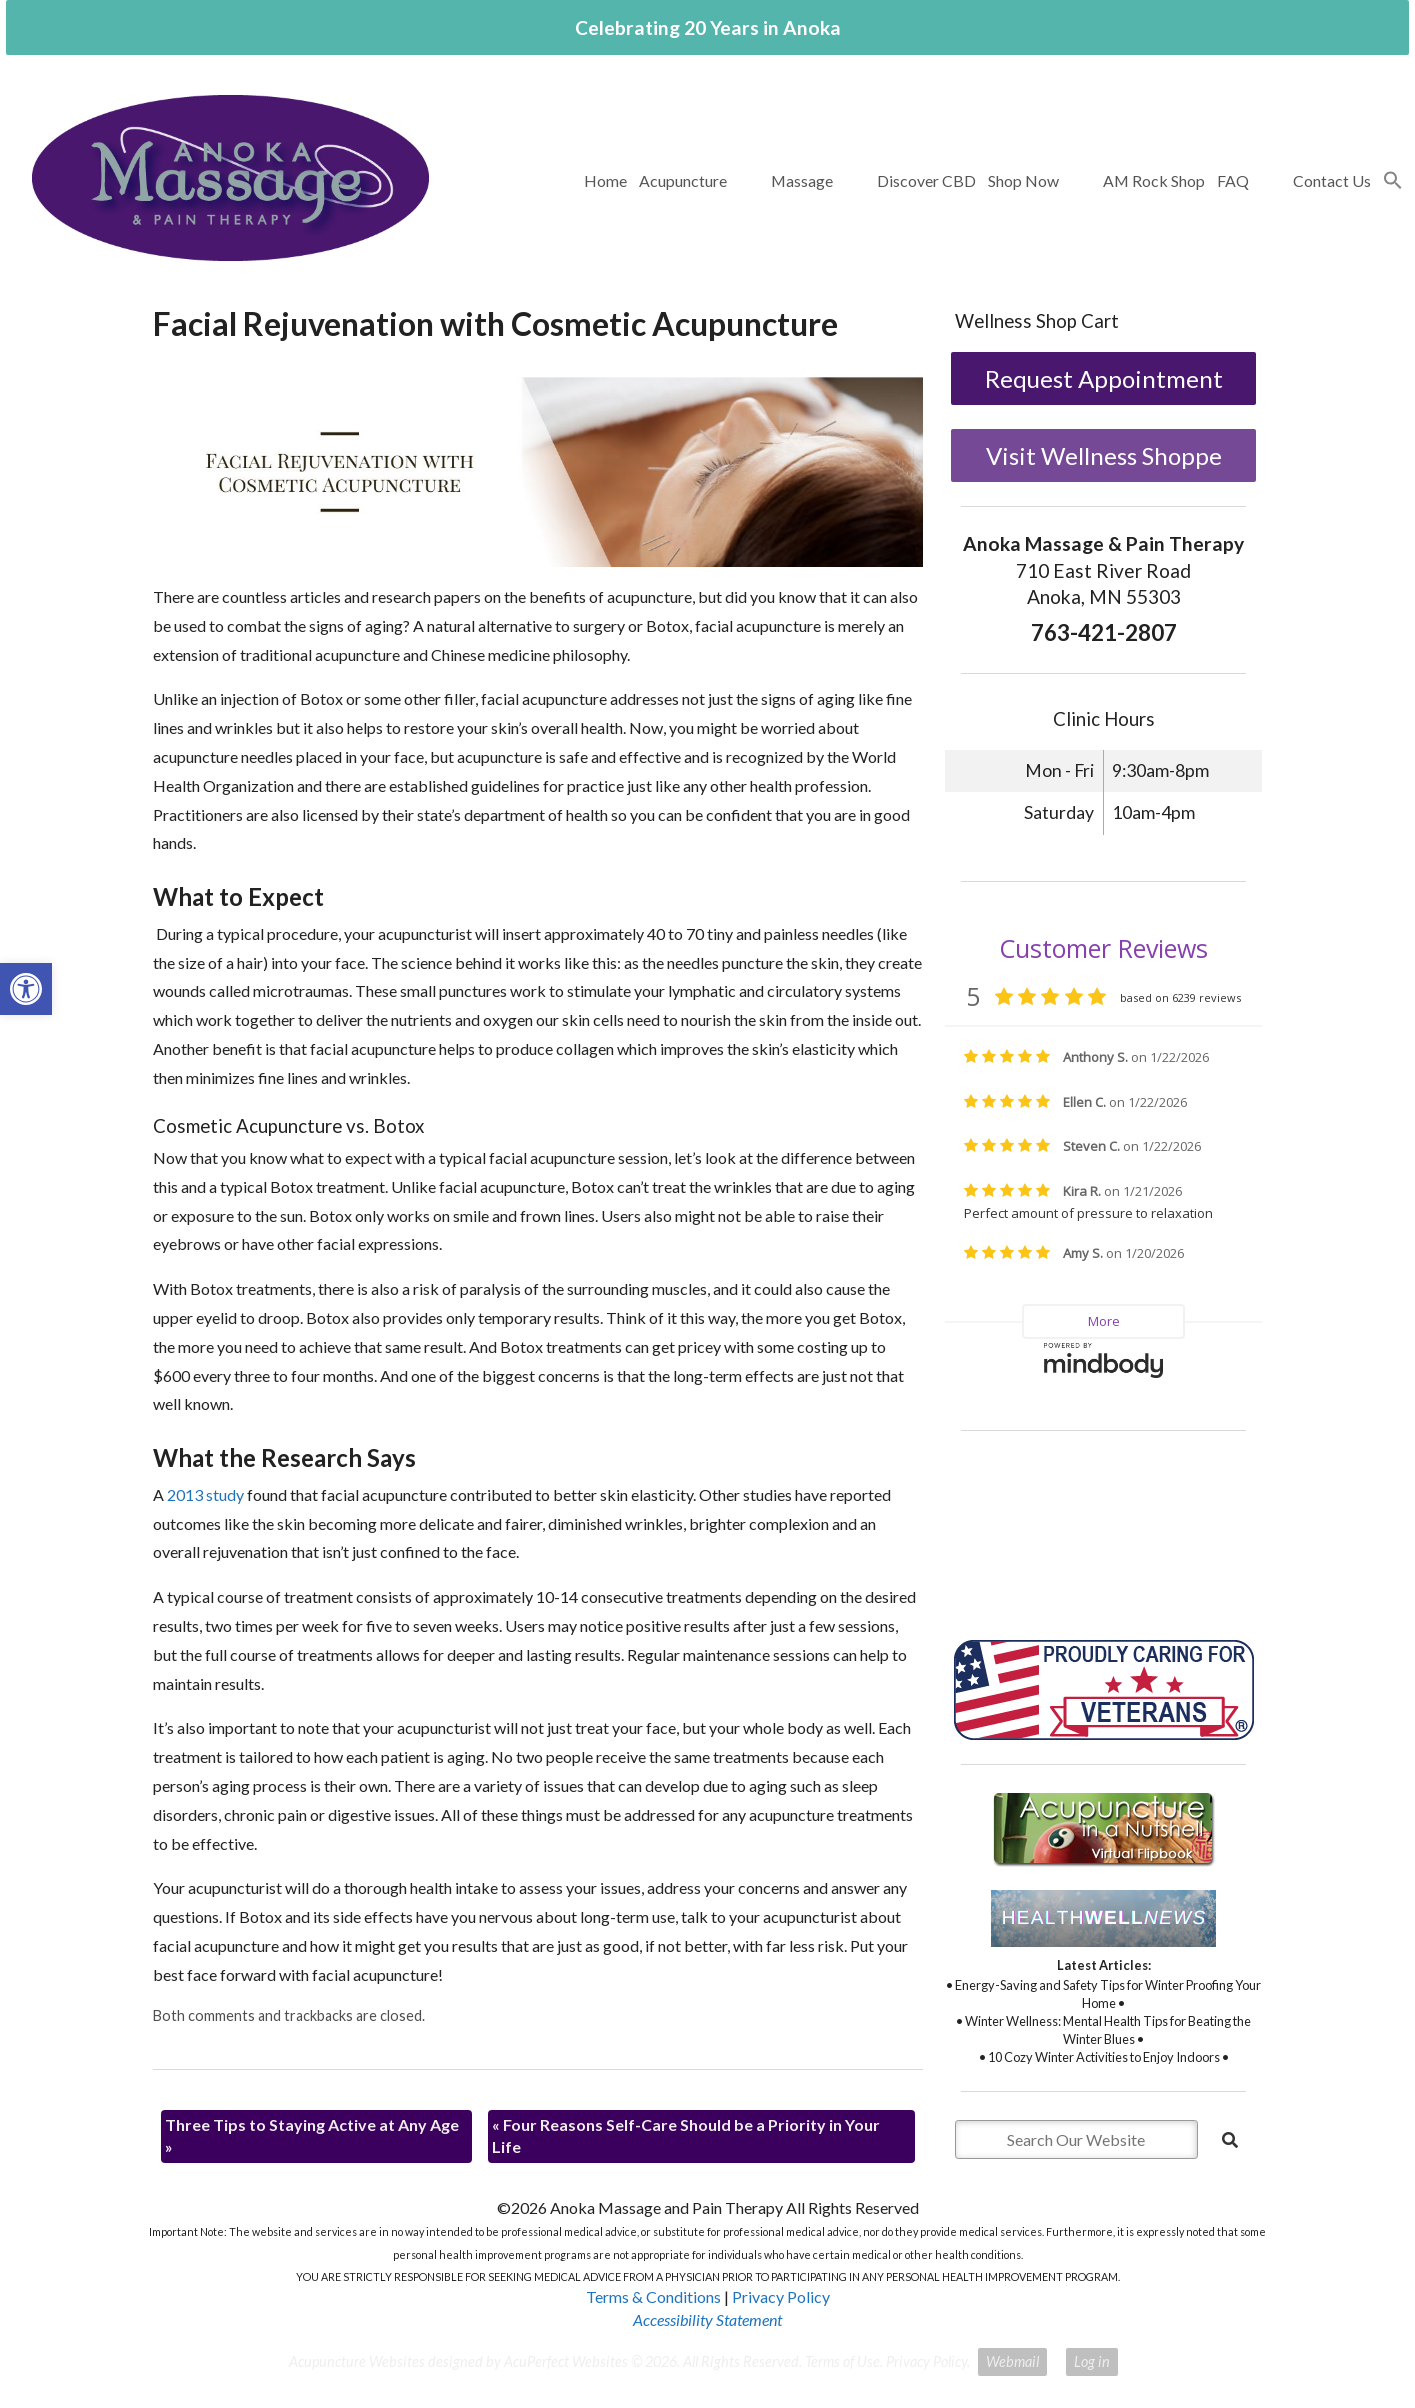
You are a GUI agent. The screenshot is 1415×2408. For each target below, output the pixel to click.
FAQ (1233, 180)
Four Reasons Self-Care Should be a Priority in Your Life (686, 2135)
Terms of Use (842, 2361)
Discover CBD (926, 180)
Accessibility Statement (707, 2319)
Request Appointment (1104, 378)
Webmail (1012, 2361)
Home (605, 180)
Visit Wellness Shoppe (1104, 455)
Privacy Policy (781, 2296)
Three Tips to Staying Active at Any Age (312, 2135)
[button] (1393, 181)
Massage (802, 180)
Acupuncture (683, 180)
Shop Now (1023, 180)
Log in (1092, 2361)
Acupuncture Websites (357, 2361)
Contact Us (1332, 180)
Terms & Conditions (653, 2296)
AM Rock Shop (1154, 180)
